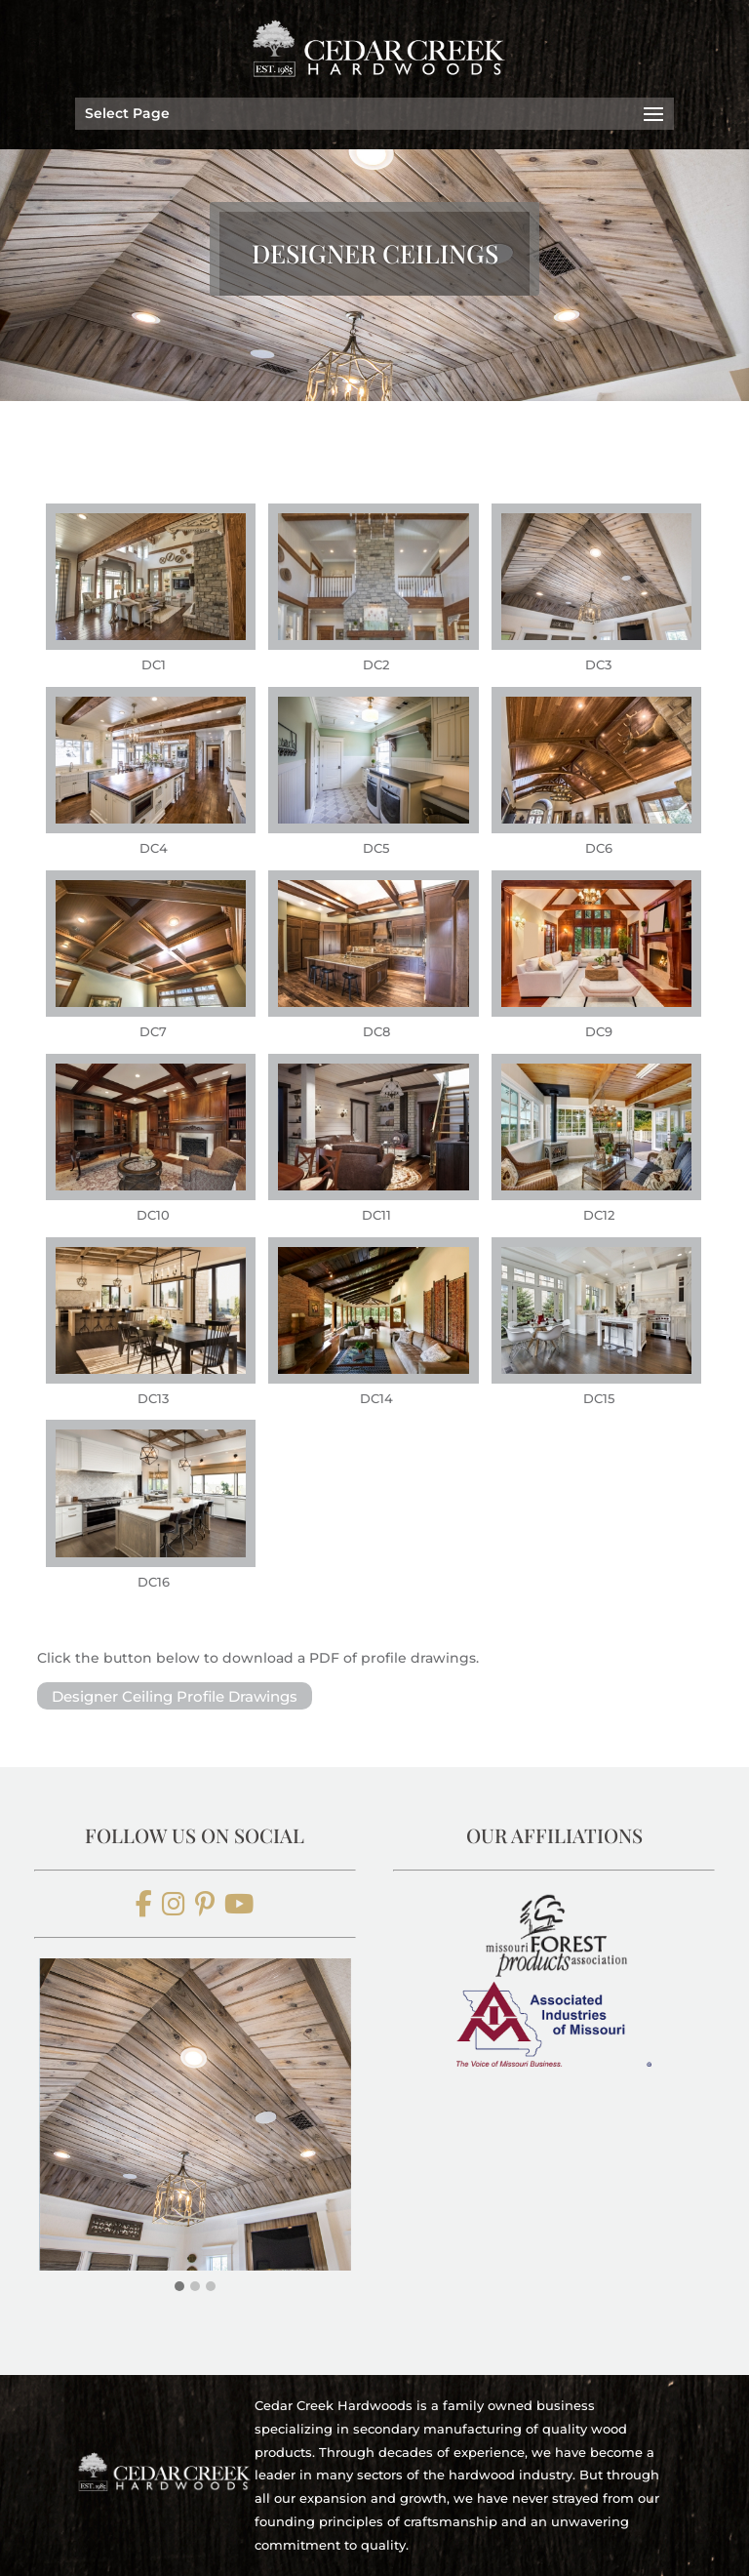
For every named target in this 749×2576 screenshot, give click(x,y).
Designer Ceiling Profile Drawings (174, 1695)
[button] (179, 2286)
